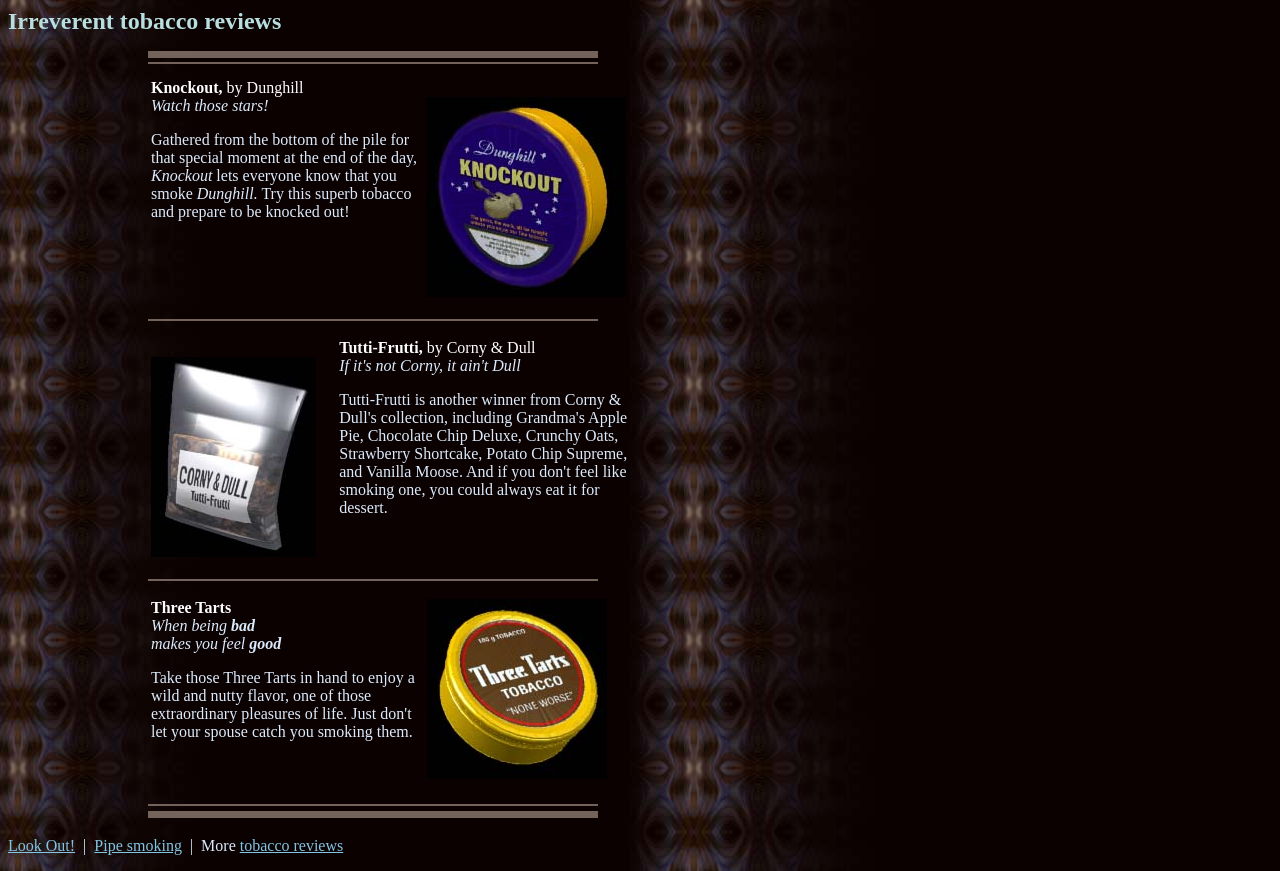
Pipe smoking (138, 845)
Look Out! (41, 845)
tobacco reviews (292, 845)
